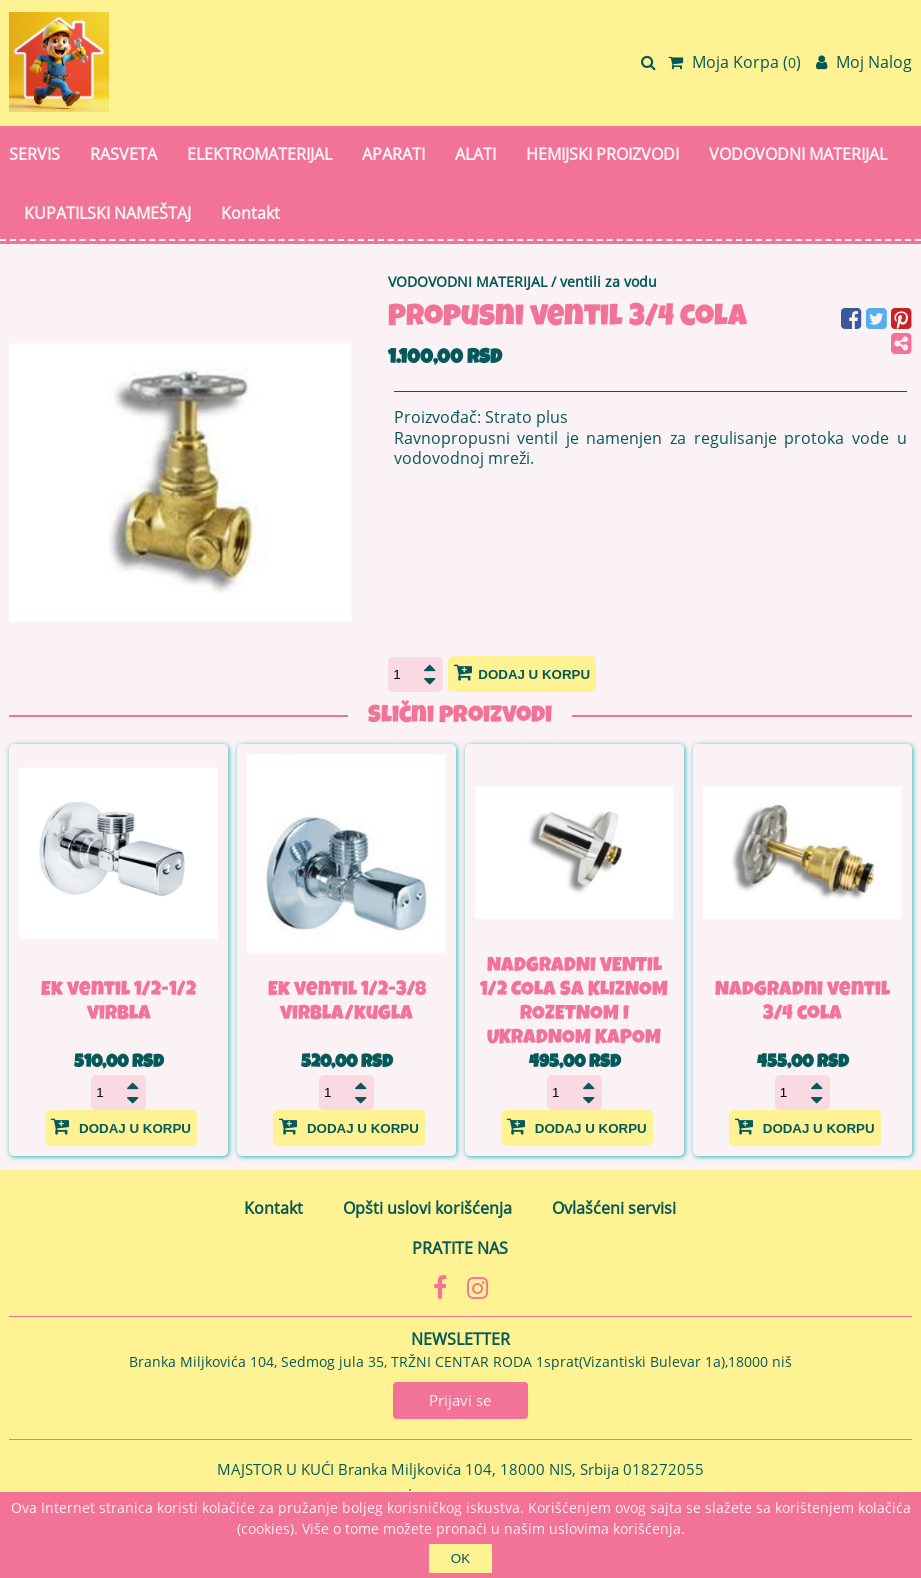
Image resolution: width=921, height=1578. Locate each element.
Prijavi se (460, 1400)
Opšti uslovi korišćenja (427, 1208)
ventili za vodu (608, 281)
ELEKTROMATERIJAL (259, 154)
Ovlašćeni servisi (614, 1208)
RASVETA (123, 154)
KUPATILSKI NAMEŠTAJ (107, 213)
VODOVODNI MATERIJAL (798, 154)
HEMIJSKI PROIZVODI (602, 154)
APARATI (393, 154)
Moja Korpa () (734, 62)
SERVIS (34, 154)
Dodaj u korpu (522, 672)
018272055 (663, 1469)
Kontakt (250, 213)
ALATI (475, 154)
